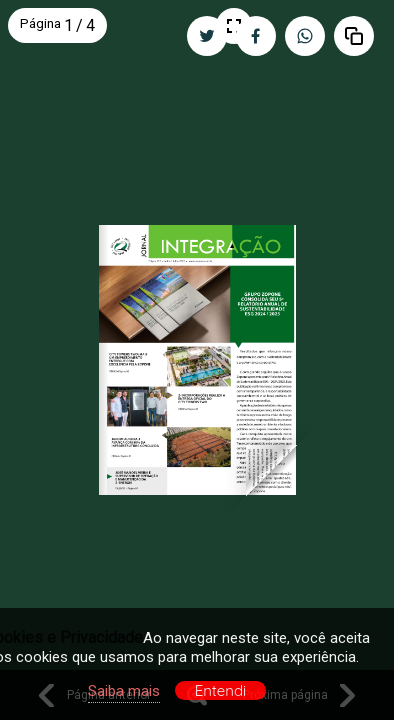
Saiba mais (124, 691)
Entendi (221, 690)
